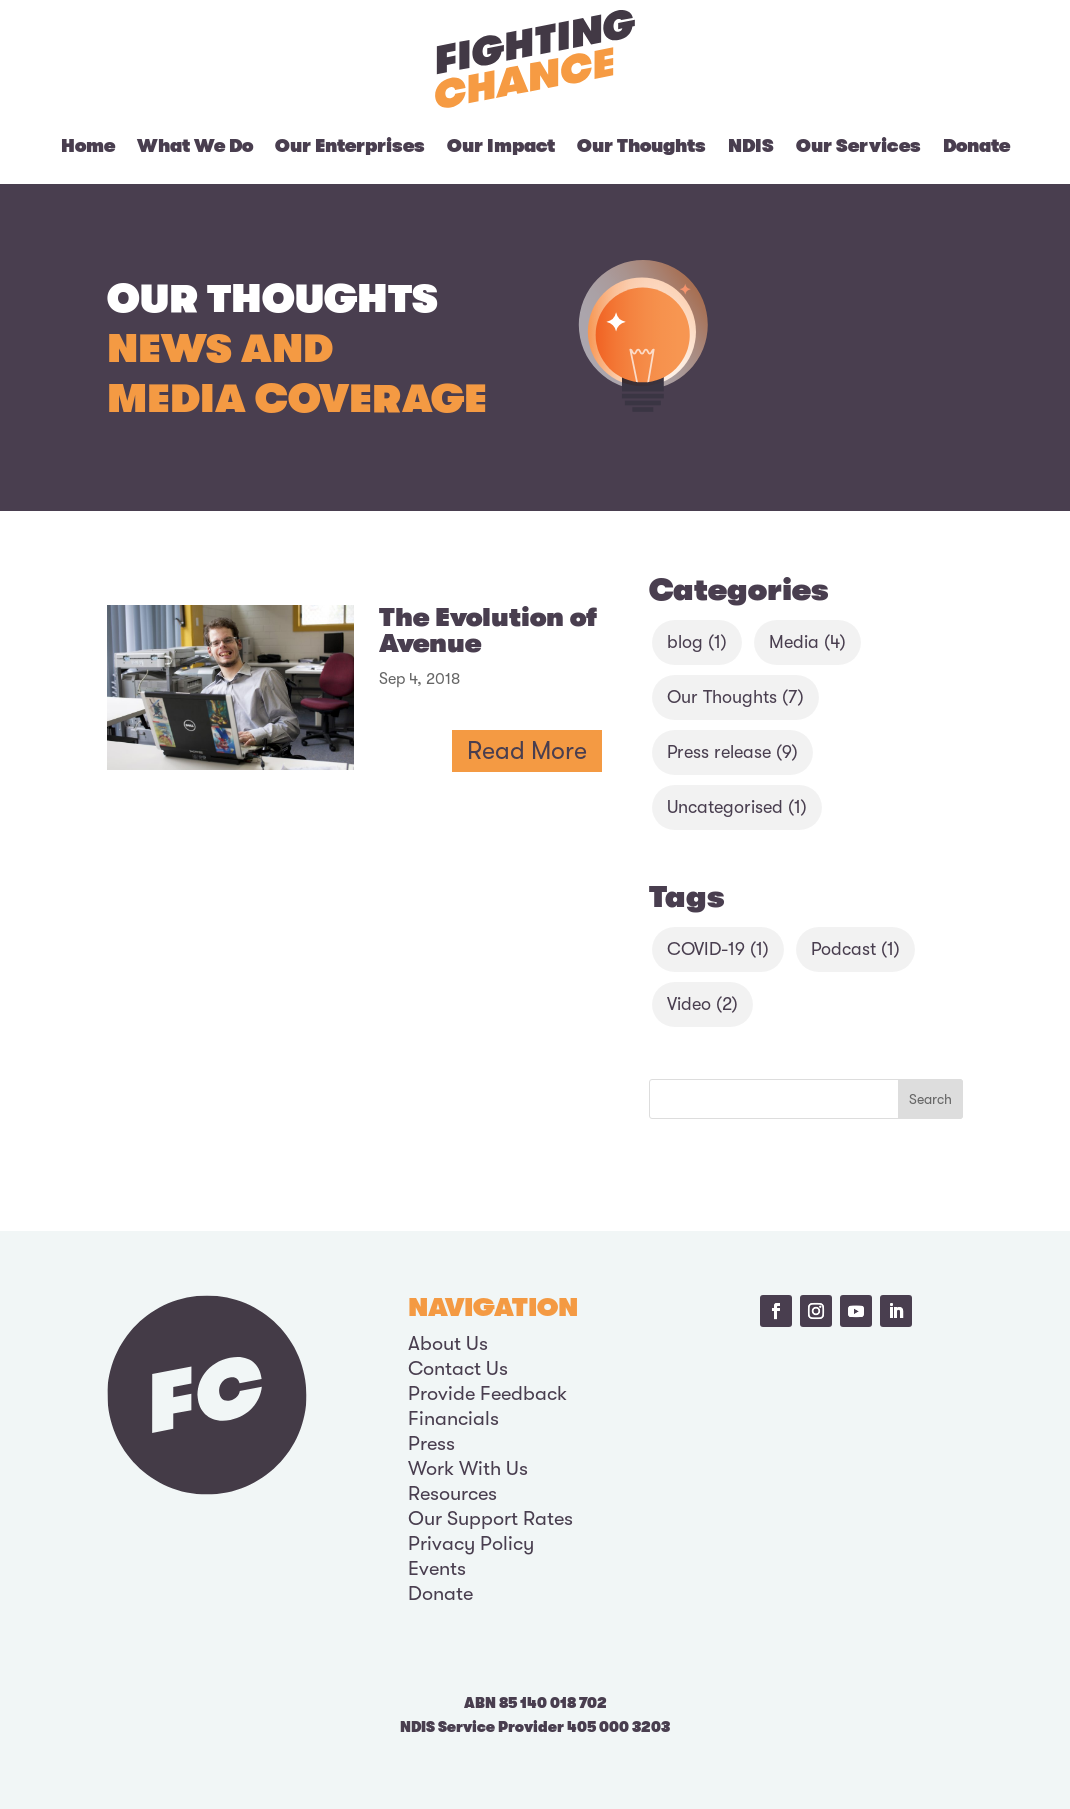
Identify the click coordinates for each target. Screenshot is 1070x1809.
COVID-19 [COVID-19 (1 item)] (718, 949)
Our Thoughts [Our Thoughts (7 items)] (735, 697)
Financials (453, 1418)
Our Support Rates (490, 1518)
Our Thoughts (641, 146)
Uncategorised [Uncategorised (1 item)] (737, 807)
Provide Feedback (487, 1393)
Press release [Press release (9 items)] (732, 752)
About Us (448, 1343)
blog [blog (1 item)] (697, 642)
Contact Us (458, 1368)
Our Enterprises (350, 146)
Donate (976, 146)
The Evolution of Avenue (488, 630)
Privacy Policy (471, 1543)
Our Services (858, 146)
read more (527, 750)
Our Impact (501, 146)
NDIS (751, 146)
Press (431, 1443)
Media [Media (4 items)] (807, 642)
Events (437, 1568)
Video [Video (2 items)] (702, 1004)
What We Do (195, 146)
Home (88, 146)
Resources (452, 1493)
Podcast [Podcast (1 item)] (855, 949)
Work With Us (468, 1468)
